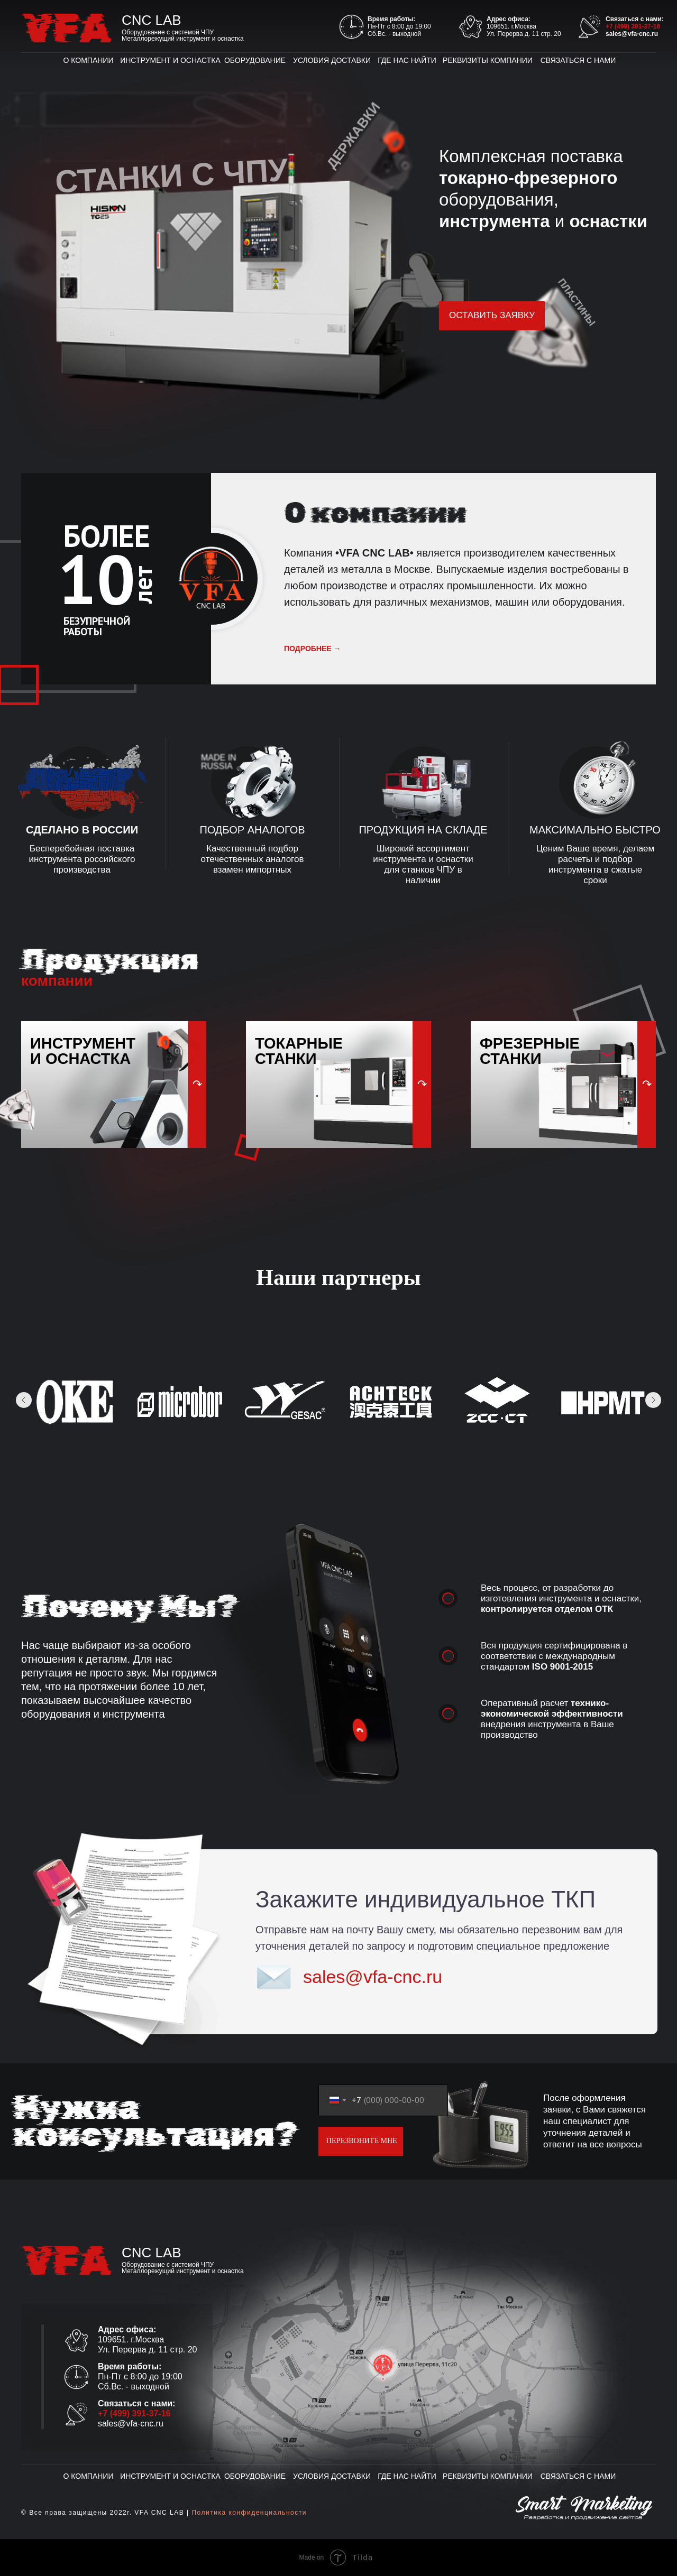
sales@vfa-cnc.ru (632, 34)
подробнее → (312, 648)
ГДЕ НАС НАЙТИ (407, 60)
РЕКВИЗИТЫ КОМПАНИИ (488, 60)
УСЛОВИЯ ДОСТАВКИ (332, 60)
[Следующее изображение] (653, 1400)
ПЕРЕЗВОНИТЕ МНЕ (361, 2141)
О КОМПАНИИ (88, 60)
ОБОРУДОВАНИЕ (255, 60)
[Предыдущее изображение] (24, 1400)
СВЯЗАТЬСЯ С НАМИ (578, 60)
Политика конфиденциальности (249, 2512)
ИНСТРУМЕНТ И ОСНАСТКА (170, 60)
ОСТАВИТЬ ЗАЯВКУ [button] (492, 315)
